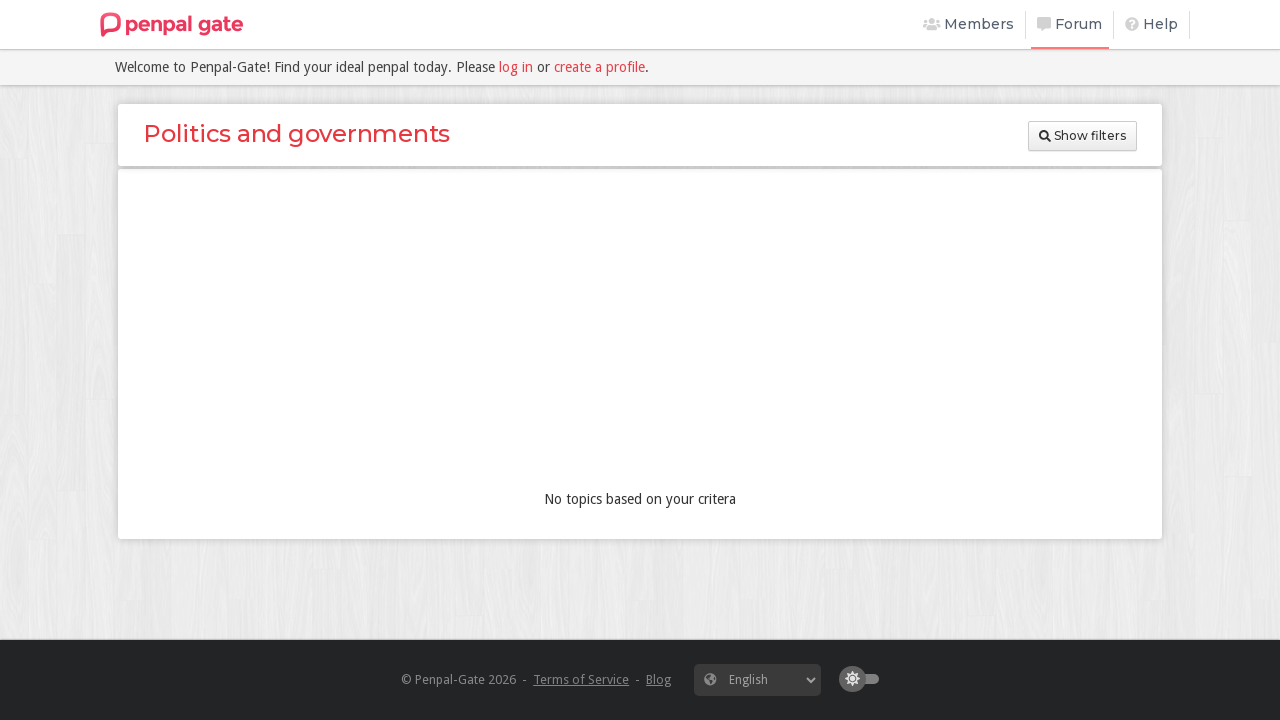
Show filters (1082, 135)
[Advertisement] (640, 334)
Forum (1069, 24)
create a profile (599, 67)
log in (516, 67)
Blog (658, 679)
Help (1151, 24)
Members (969, 24)
